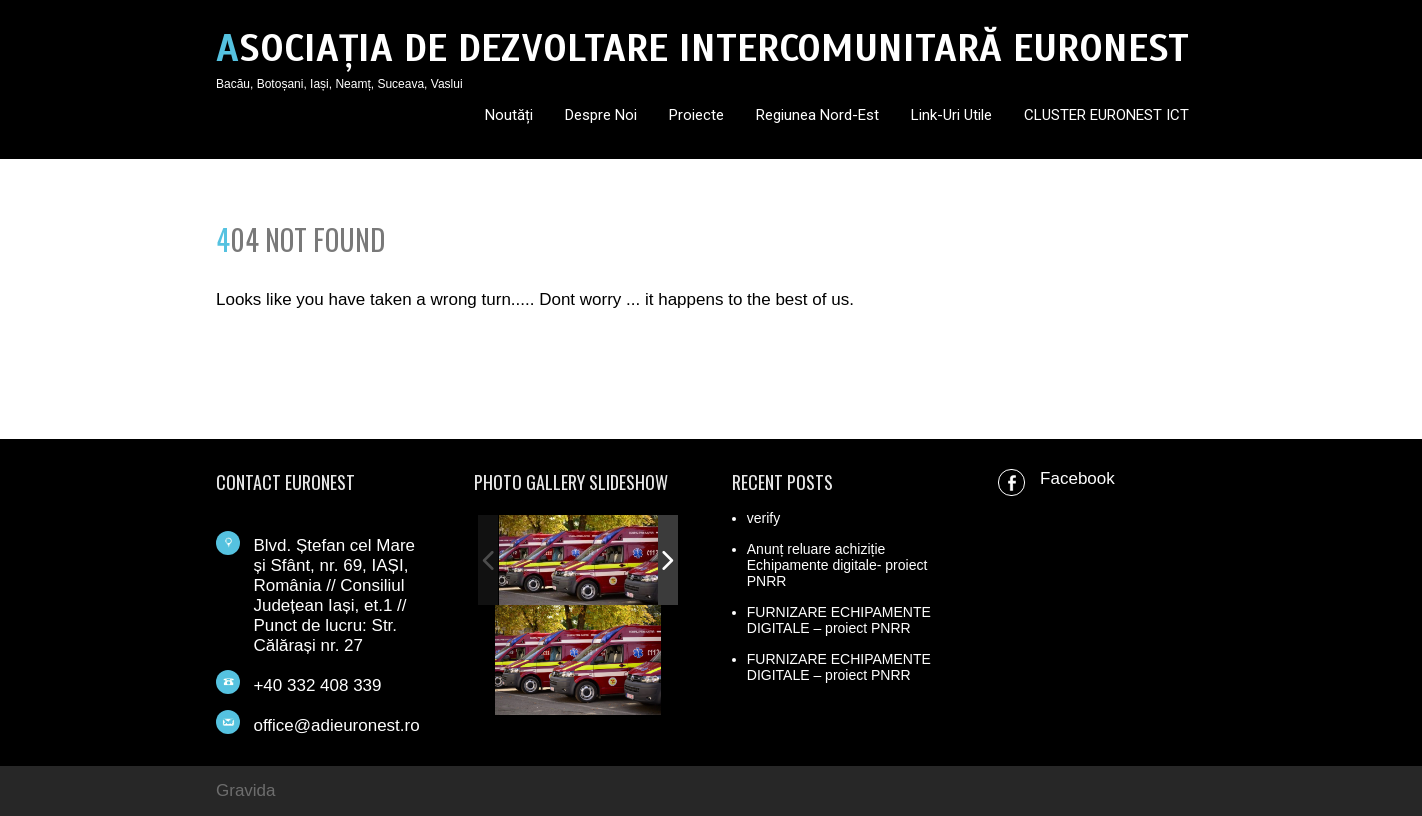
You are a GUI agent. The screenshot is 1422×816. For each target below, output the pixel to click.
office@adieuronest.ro (336, 725)
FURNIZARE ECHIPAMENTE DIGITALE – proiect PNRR (839, 620)
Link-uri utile (951, 115)
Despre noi (601, 115)
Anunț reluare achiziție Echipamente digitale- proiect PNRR (837, 565)
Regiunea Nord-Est (817, 115)
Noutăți (509, 115)
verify (763, 518)
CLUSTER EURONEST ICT (1106, 115)
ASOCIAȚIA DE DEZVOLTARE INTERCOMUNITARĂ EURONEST (702, 48)
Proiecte (696, 115)
